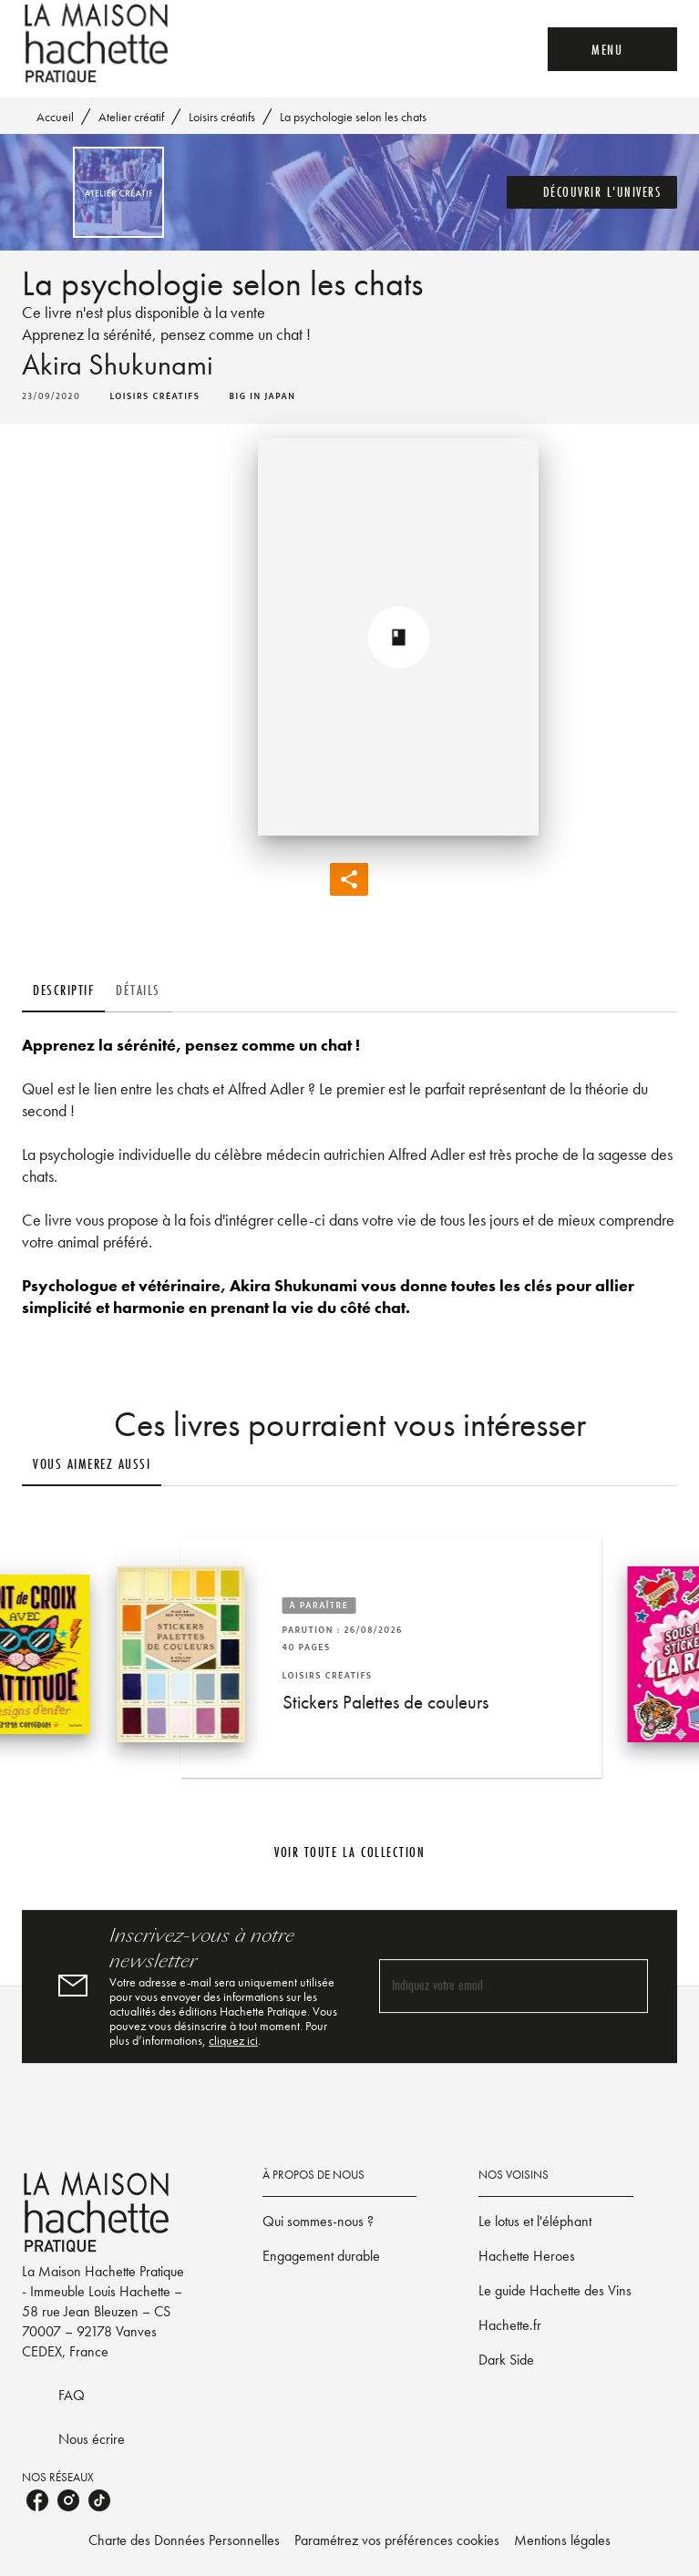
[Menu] (612, 49)
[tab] (63, 990)
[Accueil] (98, 43)
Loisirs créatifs (222, 116)
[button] (592, 192)
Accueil (55, 116)
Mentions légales (562, 2540)
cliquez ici (233, 2040)
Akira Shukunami (117, 365)
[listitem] (37, 2500)
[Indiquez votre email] (491, 1986)
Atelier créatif (131, 116)
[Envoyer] (626, 1986)
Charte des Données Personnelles (184, 2540)
